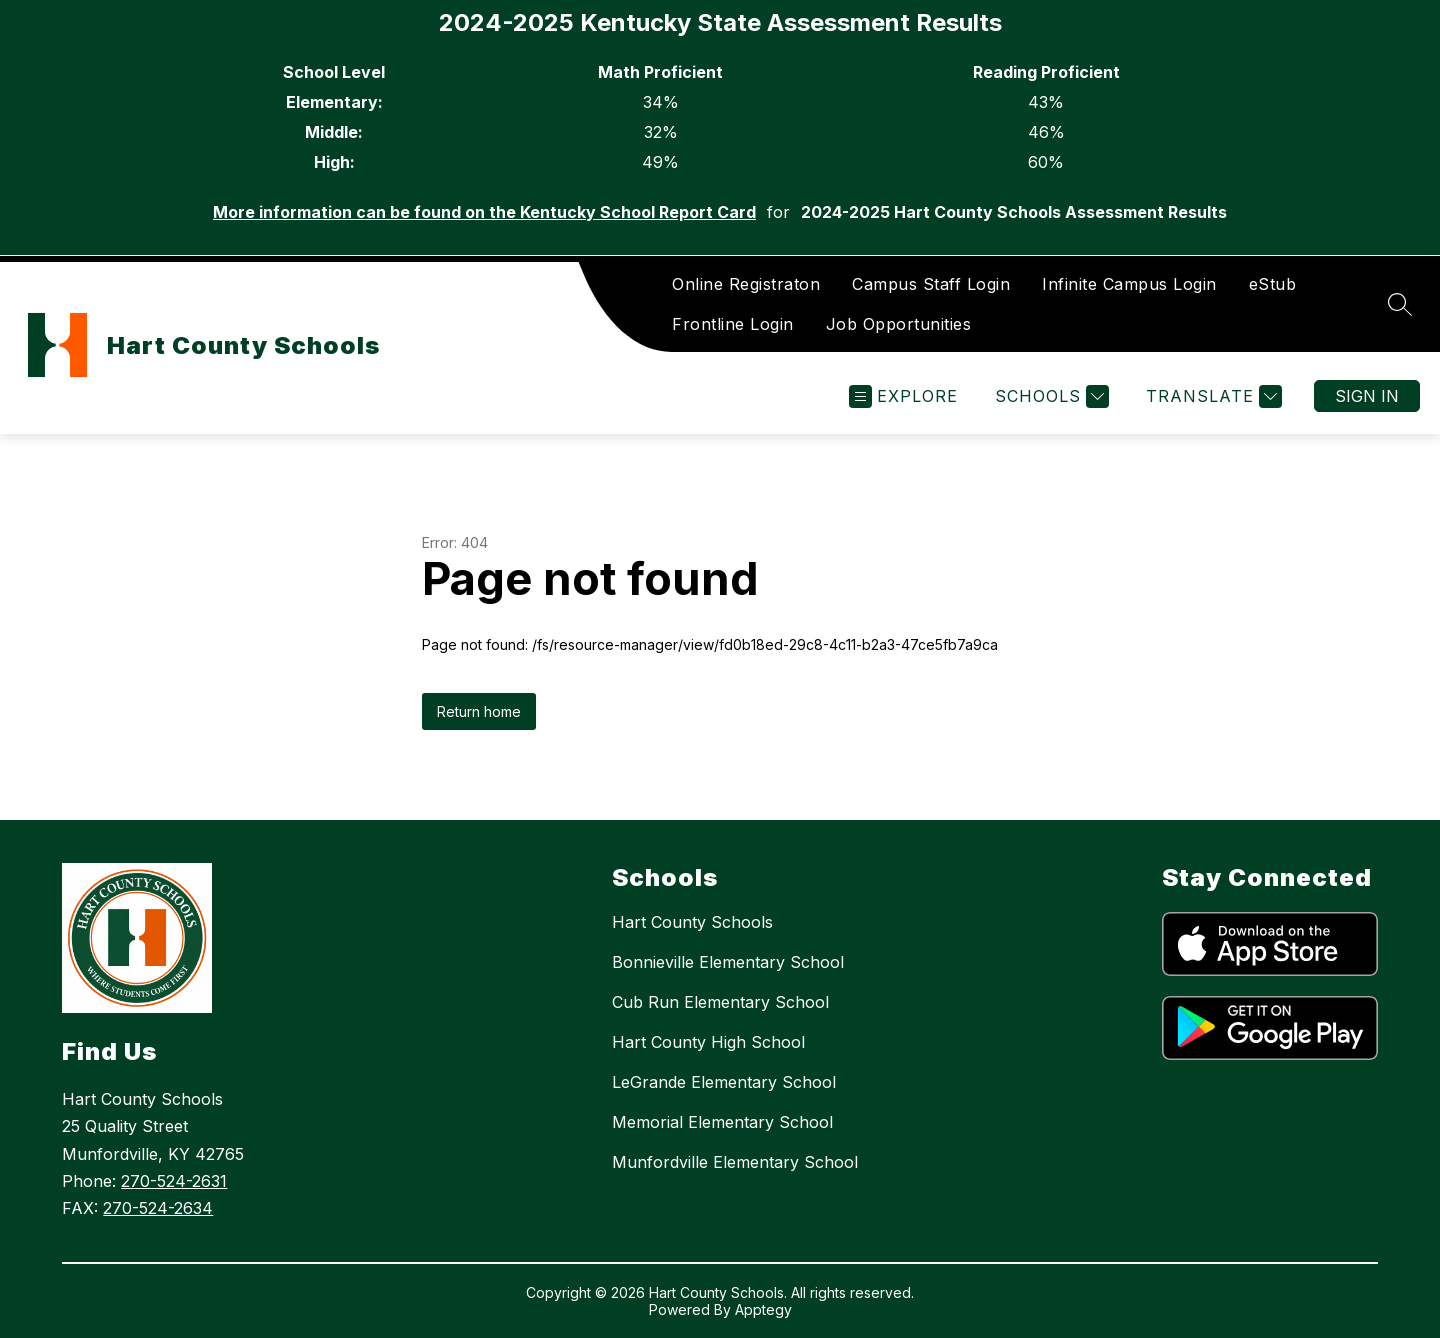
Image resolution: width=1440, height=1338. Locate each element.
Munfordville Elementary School (735, 1162)
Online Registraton (746, 284)
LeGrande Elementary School (724, 1082)
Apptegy (763, 1309)
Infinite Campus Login (1129, 284)
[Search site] (1400, 304)
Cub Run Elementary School (720, 1002)
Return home (479, 711)
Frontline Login (733, 324)
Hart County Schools (692, 922)
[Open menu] (903, 396)
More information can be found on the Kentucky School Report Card (484, 212)
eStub (1273, 284)
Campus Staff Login (931, 284)
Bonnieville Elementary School (728, 962)
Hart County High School (708, 1042)
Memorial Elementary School (722, 1122)
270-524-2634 (158, 1208)
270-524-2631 (174, 1181)
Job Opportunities (899, 324)
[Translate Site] (1211, 396)
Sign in (1367, 396)
